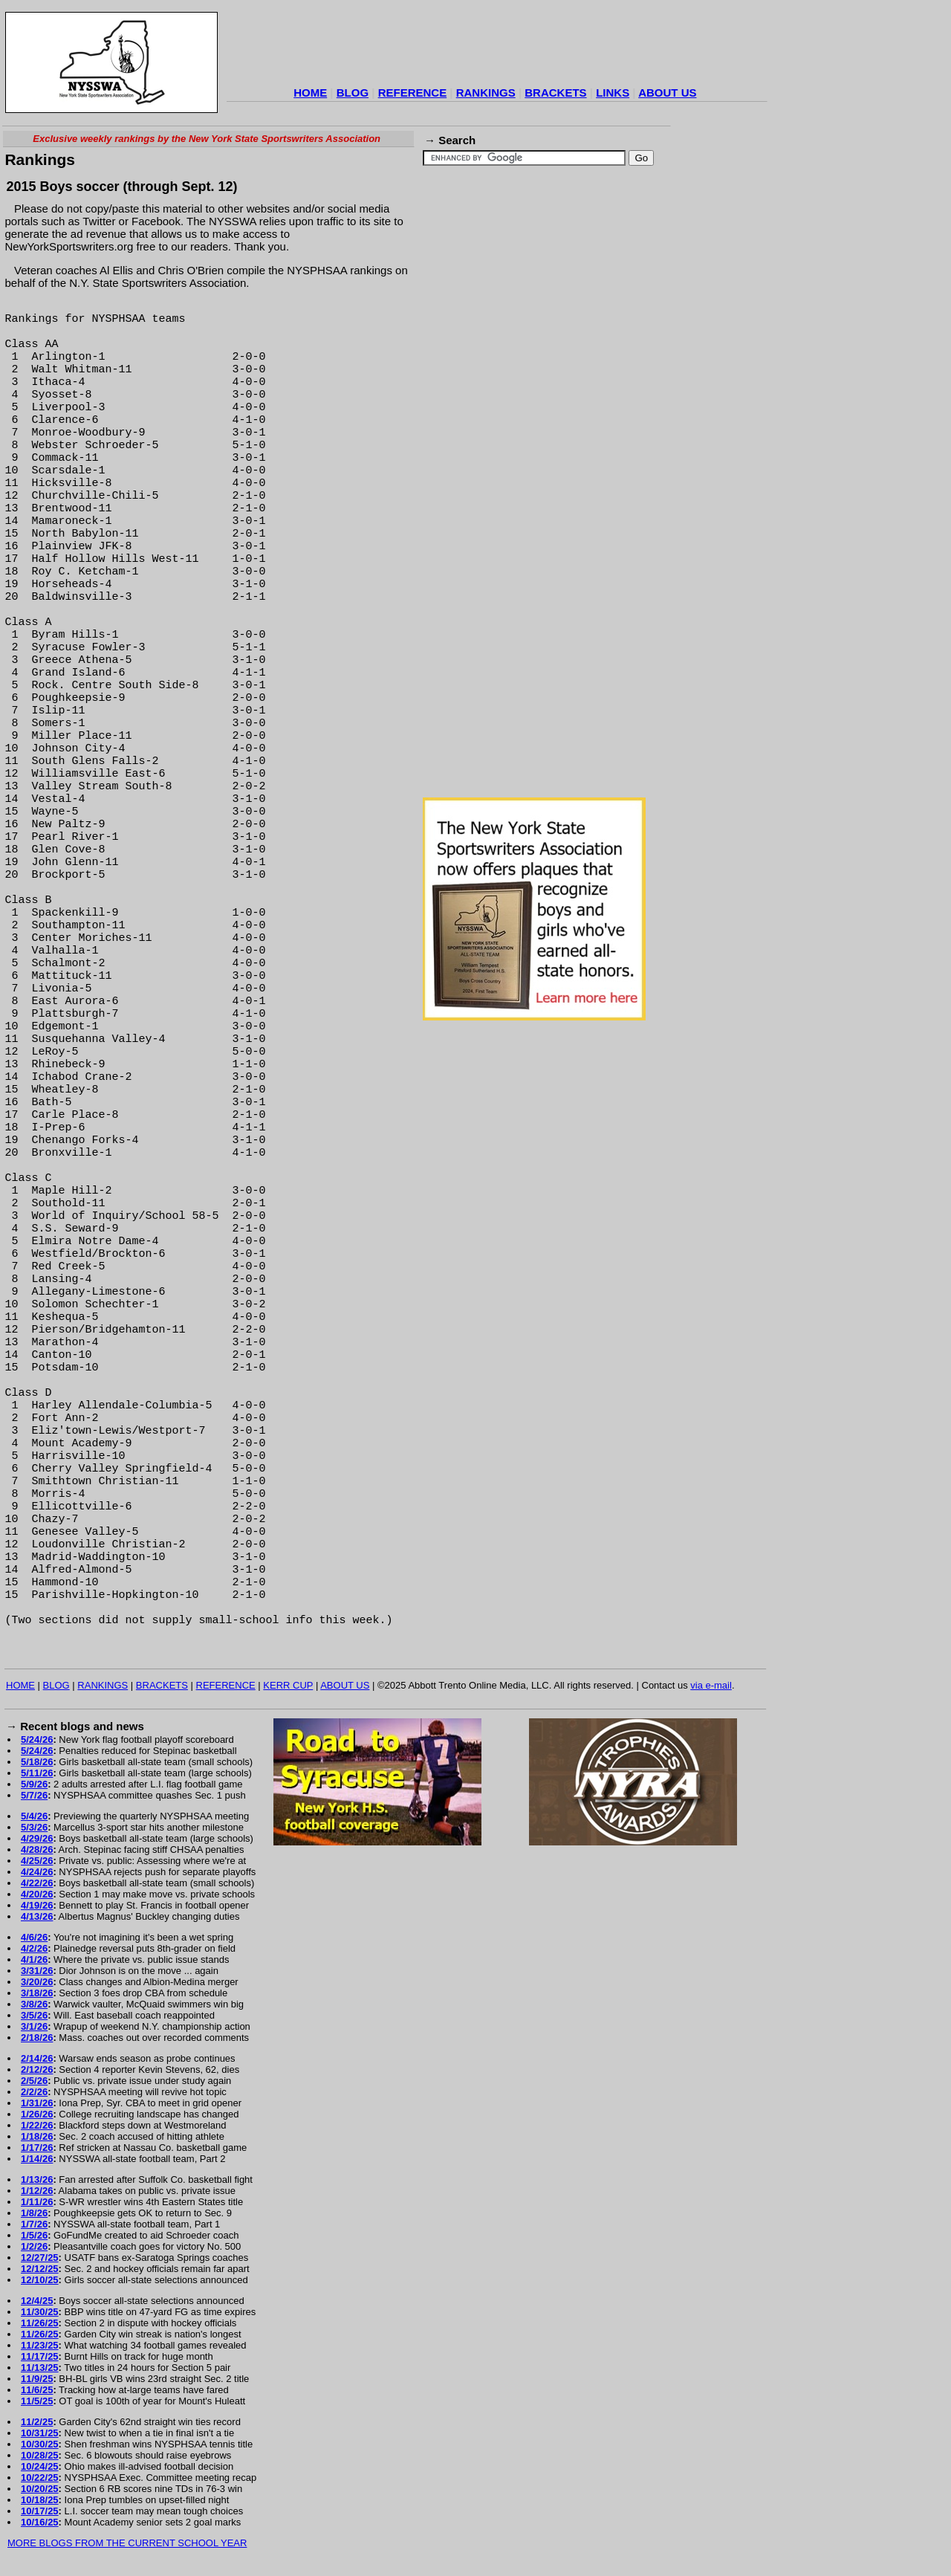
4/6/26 (34, 1937)
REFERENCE (412, 92)
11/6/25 (37, 2389)
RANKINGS (486, 92)
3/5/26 (34, 2015)
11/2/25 (37, 2421)
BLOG (353, 92)
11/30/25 (40, 2311)
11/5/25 (37, 2401)
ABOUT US (667, 92)
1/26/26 (37, 2114)
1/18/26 (37, 2136)
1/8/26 (34, 2213)
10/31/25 (40, 2433)
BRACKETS (555, 92)
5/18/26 (37, 1761)
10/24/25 (40, 2466)
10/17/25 (40, 2511)
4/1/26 (34, 1959)
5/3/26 (34, 1827)
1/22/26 (37, 2125)
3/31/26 (37, 1970)
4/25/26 (37, 1860)
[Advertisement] (497, 47)
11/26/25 (40, 2323)
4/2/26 (34, 1948)
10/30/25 (40, 2444)
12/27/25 (40, 2257)
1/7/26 (34, 2224)
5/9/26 (34, 1784)
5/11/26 (37, 1773)
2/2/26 (34, 2091)
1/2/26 (34, 2246)
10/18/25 (40, 2499)
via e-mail (711, 1685)
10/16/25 (40, 2522)
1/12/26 (37, 2190)
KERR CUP (288, 1685)
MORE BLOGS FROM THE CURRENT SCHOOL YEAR (127, 2543)
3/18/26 (37, 1993)
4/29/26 (37, 1838)
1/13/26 (37, 2179)
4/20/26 (37, 1894)
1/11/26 (37, 2201)
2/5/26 (34, 2080)
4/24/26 (37, 1871)
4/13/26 (37, 1916)
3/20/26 (37, 1981)
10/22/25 (40, 2477)
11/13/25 (40, 2367)
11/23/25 (40, 2345)
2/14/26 (37, 2058)
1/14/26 (37, 2158)
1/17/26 (37, 2147)
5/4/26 (34, 1816)
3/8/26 (34, 2004)
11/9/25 (37, 2378)
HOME (310, 92)
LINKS (612, 92)
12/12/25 (40, 2268)
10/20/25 (40, 2488)
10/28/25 (40, 2455)
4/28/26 (37, 1849)
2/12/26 (37, 2069)
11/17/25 (40, 2356)
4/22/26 (37, 1883)
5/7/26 (34, 1795)
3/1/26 (34, 2026)
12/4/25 (37, 2300)
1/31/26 (37, 2103)
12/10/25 (40, 2279)
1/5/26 (34, 2235)
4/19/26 (37, 1905)
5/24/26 (37, 1739)
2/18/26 (37, 2037)
